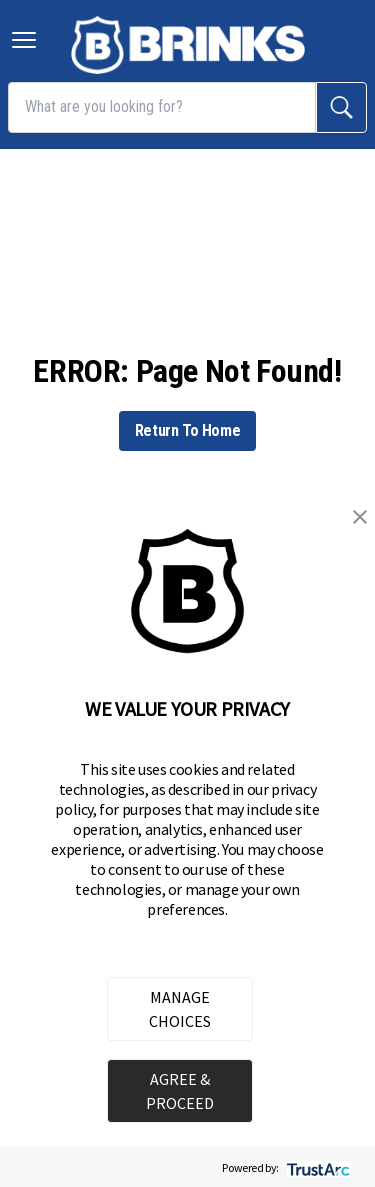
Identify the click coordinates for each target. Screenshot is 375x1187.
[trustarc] (316, 1167)
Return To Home (187, 430)
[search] (341, 107)
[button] (360, 517)
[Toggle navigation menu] (24, 40)
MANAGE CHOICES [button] (180, 1009)
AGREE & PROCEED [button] (180, 1091)
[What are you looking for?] (162, 107)
